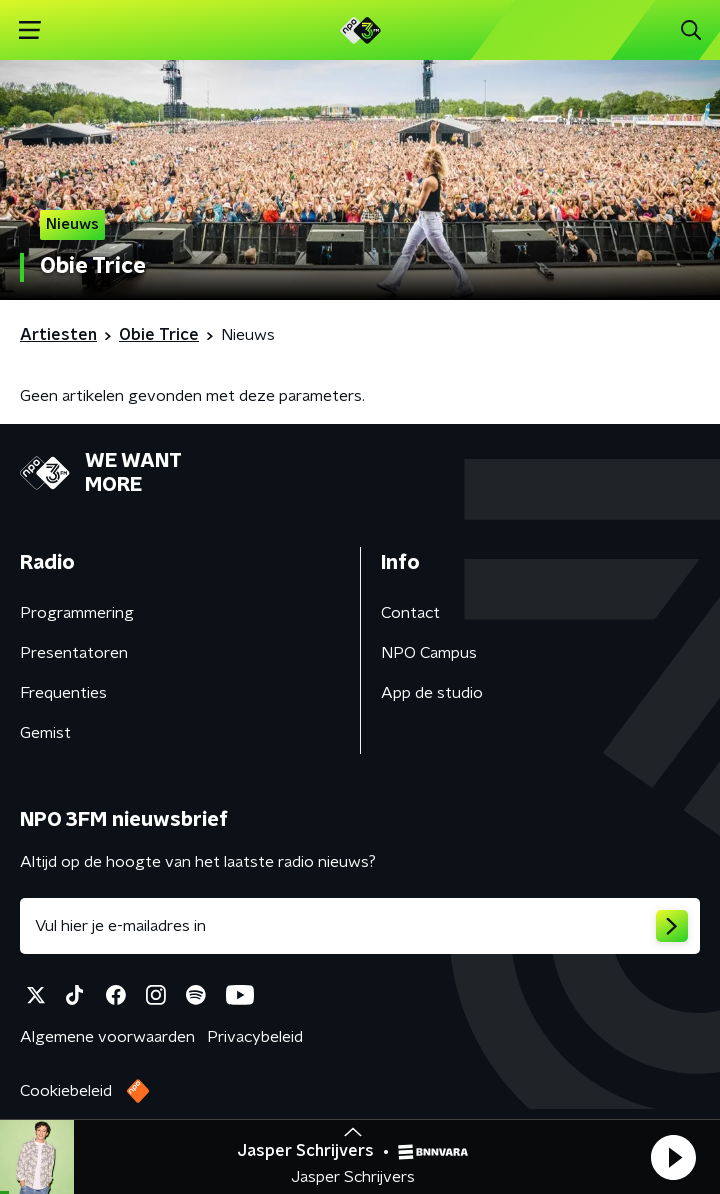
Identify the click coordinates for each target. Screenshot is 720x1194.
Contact (410, 613)
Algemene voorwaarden (107, 1037)
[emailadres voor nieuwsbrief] (360, 926)
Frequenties (63, 693)
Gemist (45, 733)
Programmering (77, 613)
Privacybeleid (255, 1037)
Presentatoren (74, 653)
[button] (673, 1157)
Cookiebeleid (66, 1091)
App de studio (432, 693)
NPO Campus (429, 653)
